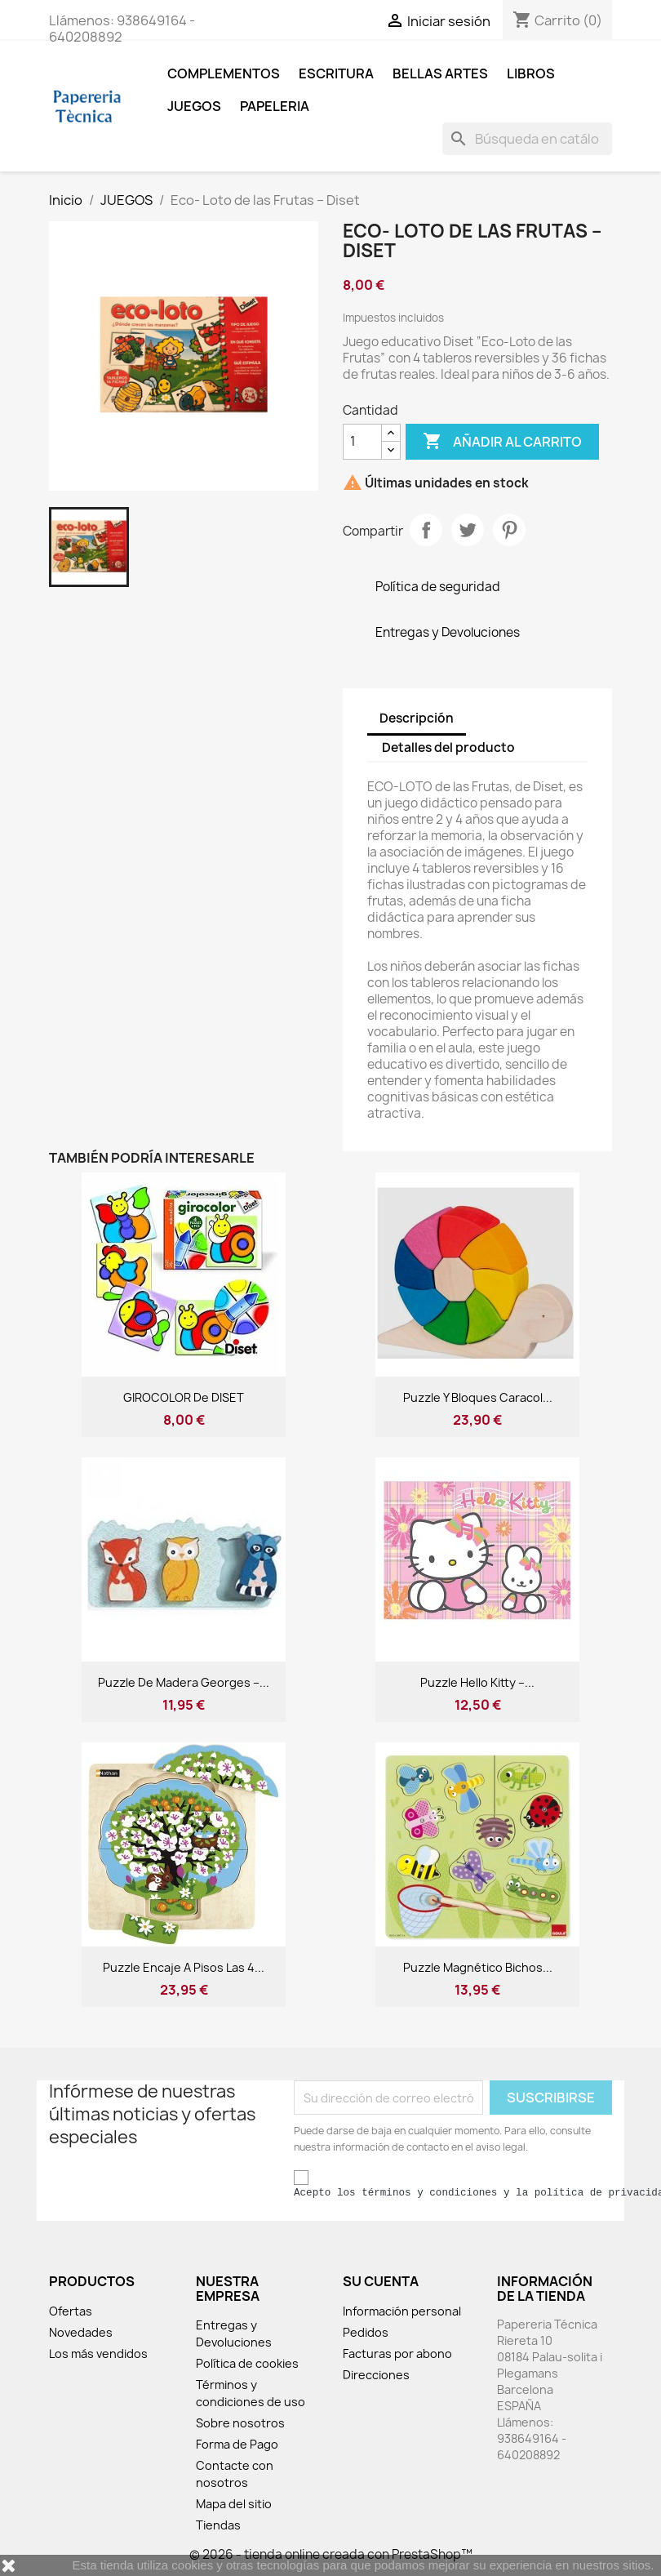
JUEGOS (194, 106)
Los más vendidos (98, 2353)
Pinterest (509, 530)
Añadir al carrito (502, 441)
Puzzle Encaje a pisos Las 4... (183, 1967)
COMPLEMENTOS (223, 73)
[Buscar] (527, 138)
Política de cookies (247, 2363)
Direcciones (376, 2374)
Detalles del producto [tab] (448, 747)
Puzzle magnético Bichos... (477, 1967)
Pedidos (365, 2332)
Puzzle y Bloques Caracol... (477, 1397)
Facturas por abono (397, 2353)
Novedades (81, 2332)
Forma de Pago (237, 2444)
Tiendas (218, 2525)
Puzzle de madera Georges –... (183, 1682)
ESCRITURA (336, 73)
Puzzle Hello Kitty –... (477, 1682)
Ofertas (70, 2311)
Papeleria (274, 106)
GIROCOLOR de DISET (183, 1397)
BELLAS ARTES (440, 73)
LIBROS (531, 73)
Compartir (426, 530)
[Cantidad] (362, 442)
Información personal (402, 2311)
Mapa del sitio (234, 2503)
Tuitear (467, 530)
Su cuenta (381, 2281)
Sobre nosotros (240, 2423)
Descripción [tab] (416, 718)
